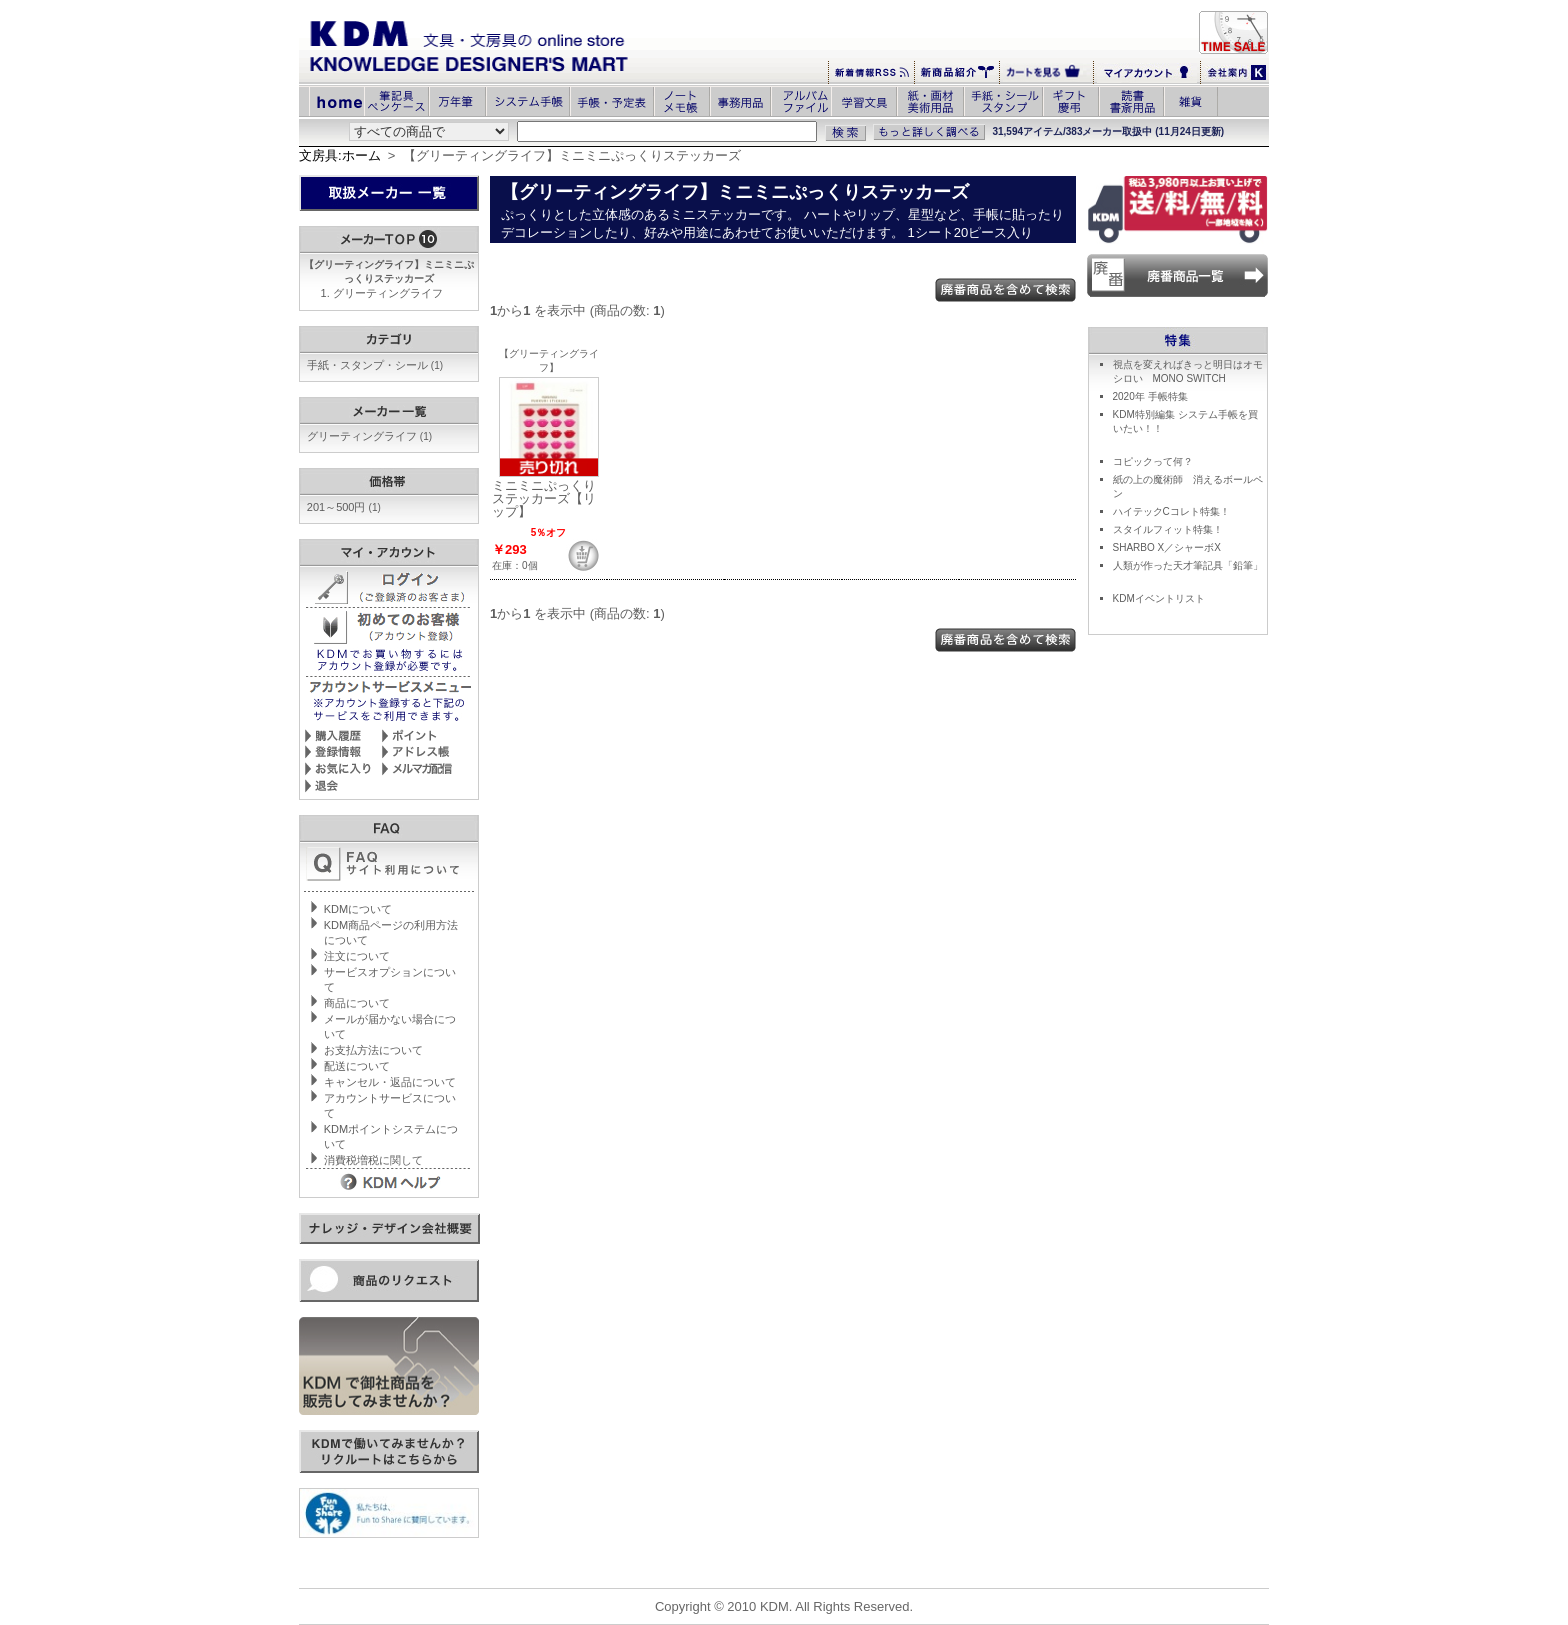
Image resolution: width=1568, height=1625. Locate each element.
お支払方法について (373, 1050)
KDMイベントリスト (1159, 598)
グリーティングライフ (388, 293)
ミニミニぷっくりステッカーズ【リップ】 (544, 498)
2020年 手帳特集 (1150, 396)
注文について (357, 956)
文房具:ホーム (340, 155)
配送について (357, 1066)
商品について (357, 1003)
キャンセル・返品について (390, 1082)
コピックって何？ (1153, 461)
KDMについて (358, 909)
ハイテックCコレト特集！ (1171, 511)
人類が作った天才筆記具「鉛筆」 (1188, 565)
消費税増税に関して (373, 1160)
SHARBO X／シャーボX (1167, 547)
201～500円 (344, 507)
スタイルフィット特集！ (1168, 529)
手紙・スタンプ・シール (375, 365)
